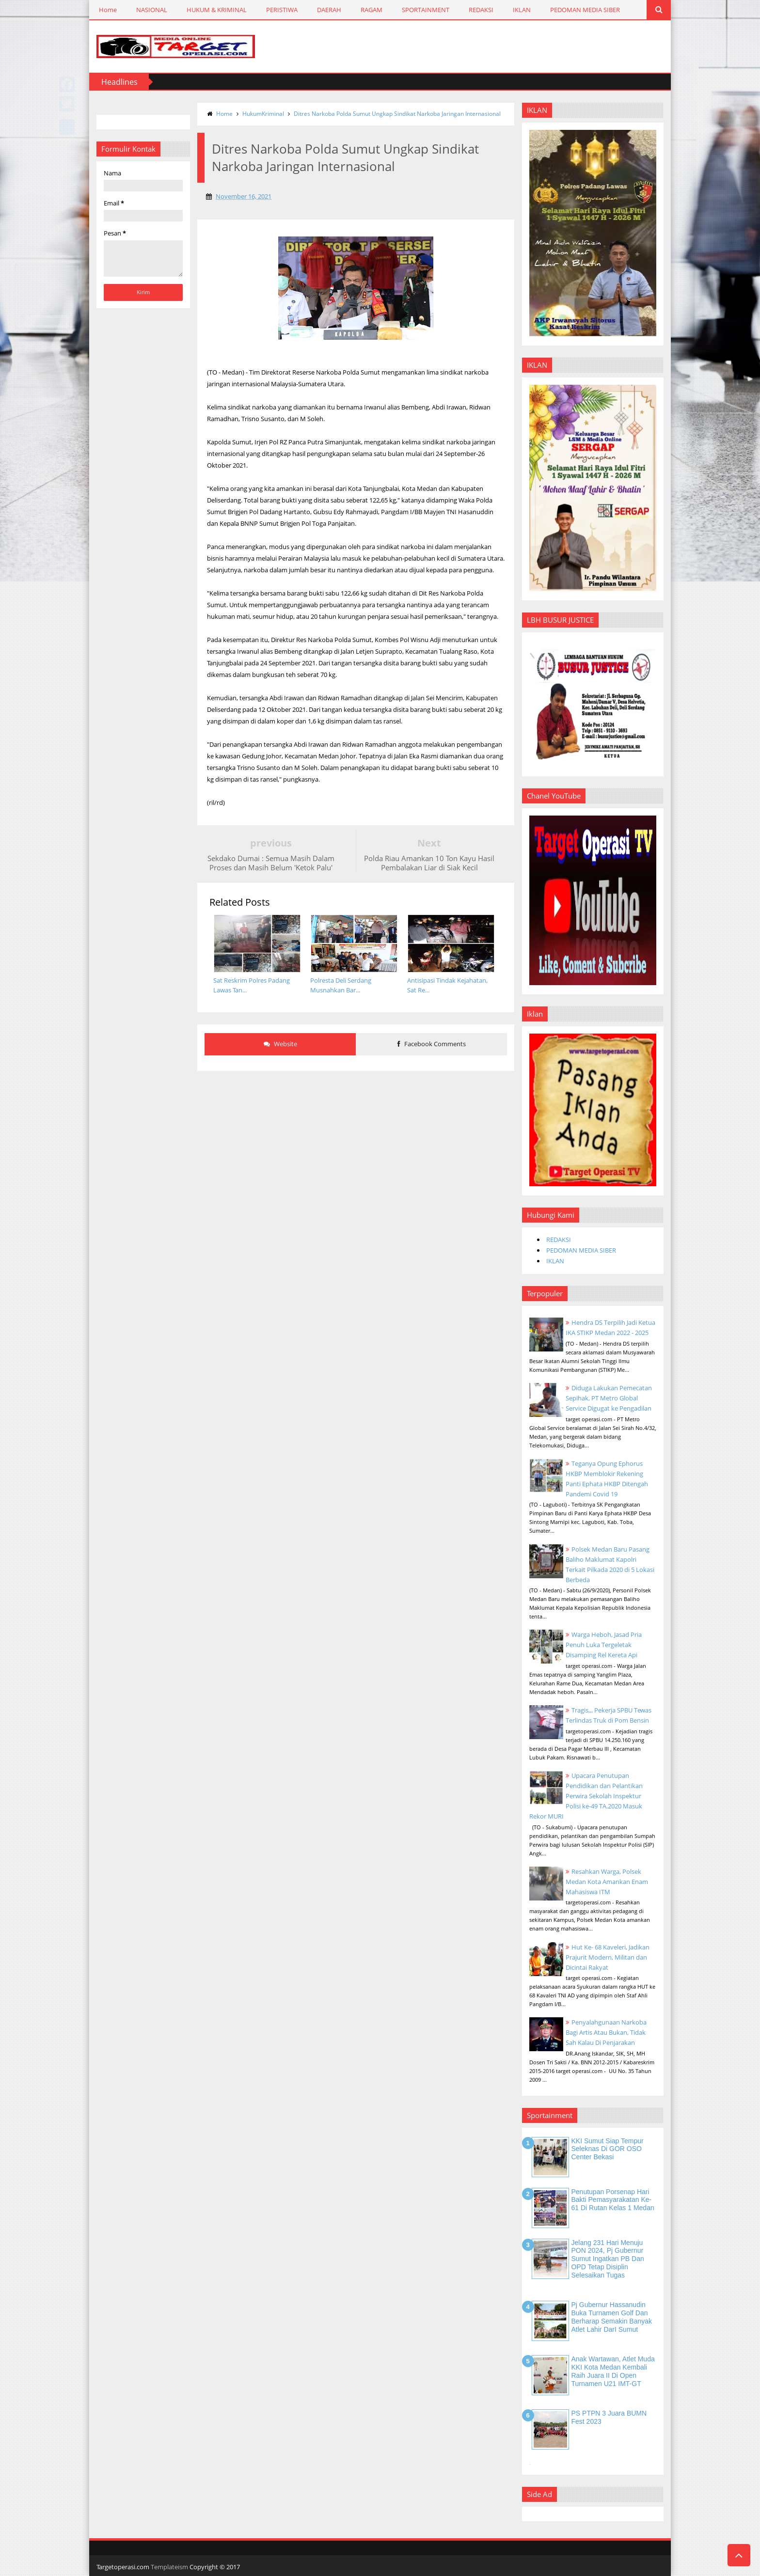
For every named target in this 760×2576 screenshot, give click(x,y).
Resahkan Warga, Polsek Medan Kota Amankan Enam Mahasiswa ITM (607, 1881)
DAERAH (329, 9)
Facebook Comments (431, 1043)
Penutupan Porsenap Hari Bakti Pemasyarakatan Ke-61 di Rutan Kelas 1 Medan (612, 2200)
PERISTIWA (282, 9)
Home (108, 9)
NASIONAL (151, 9)
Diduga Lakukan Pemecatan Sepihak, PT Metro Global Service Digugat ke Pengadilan (609, 1398)
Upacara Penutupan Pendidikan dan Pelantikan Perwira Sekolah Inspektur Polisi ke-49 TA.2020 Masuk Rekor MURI (586, 1796)
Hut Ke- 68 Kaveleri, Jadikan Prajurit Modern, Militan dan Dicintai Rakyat (607, 1957)
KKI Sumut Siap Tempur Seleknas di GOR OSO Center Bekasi (607, 2149)
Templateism (169, 2566)
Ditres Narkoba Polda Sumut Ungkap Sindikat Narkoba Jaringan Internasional (397, 114)
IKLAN (522, 9)
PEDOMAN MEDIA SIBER (585, 9)
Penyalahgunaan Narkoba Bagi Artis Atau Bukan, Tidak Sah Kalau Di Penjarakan (606, 2032)
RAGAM (371, 9)
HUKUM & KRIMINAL (217, 9)
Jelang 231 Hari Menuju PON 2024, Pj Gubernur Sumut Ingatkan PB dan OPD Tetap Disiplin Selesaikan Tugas (607, 2259)
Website (280, 1043)
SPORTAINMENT (425, 9)
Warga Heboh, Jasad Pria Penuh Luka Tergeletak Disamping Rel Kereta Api (604, 1644)
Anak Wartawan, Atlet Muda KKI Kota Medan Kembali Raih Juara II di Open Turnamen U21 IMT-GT (613, 2371)
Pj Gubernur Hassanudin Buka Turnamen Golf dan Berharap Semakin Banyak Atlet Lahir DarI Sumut (611, 2317)
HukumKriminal (263, 114)
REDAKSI (481, 9)
